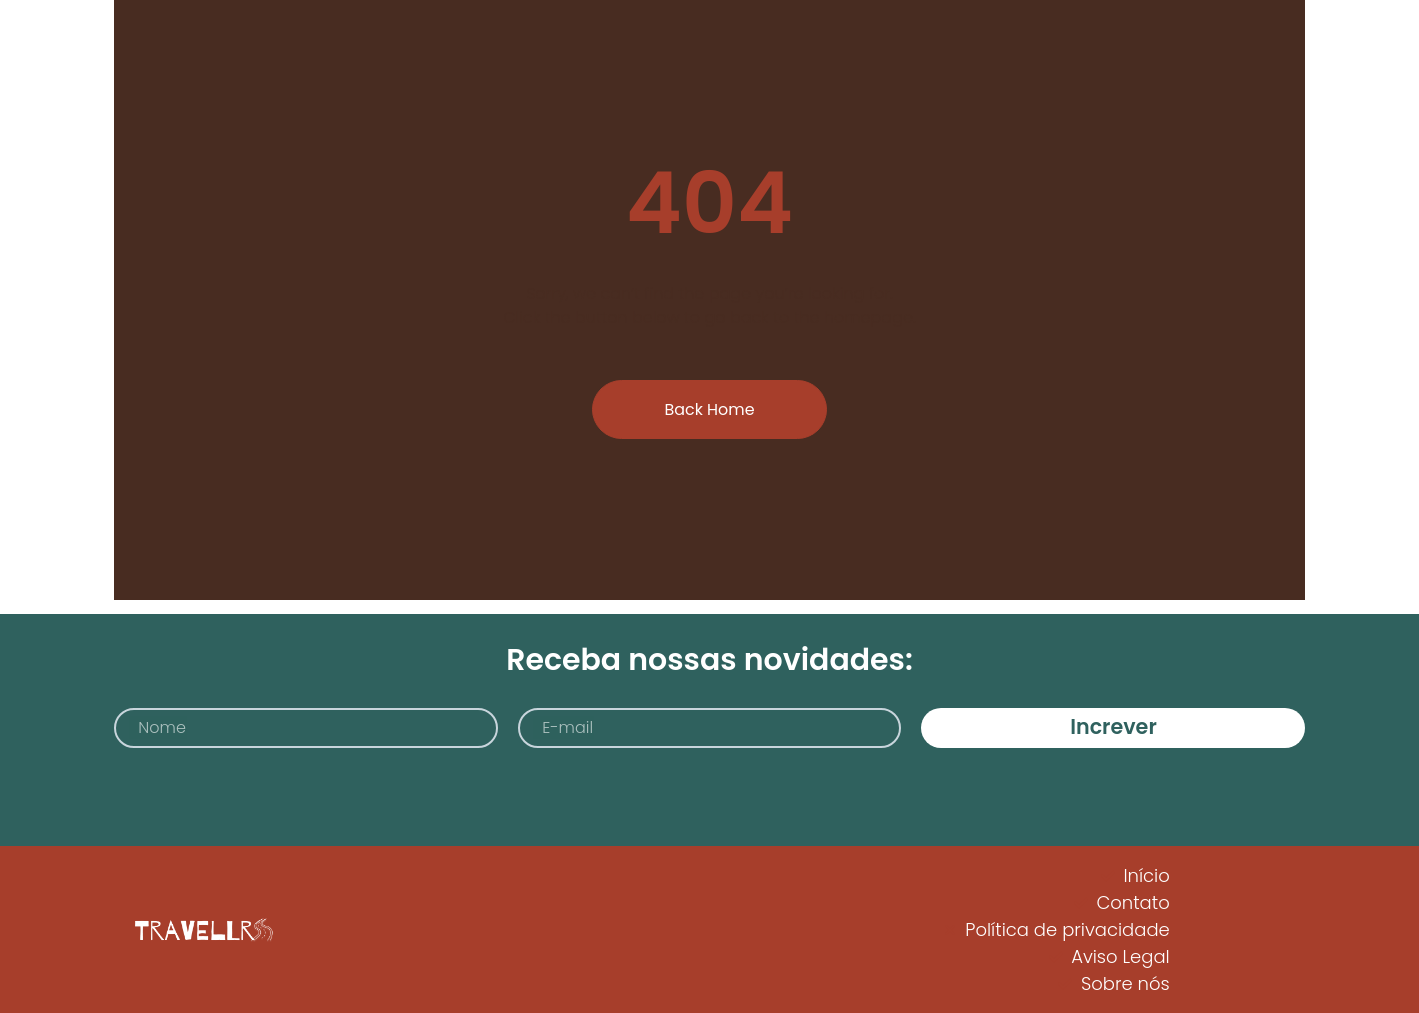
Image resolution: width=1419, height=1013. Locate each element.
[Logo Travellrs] (201, 929)
